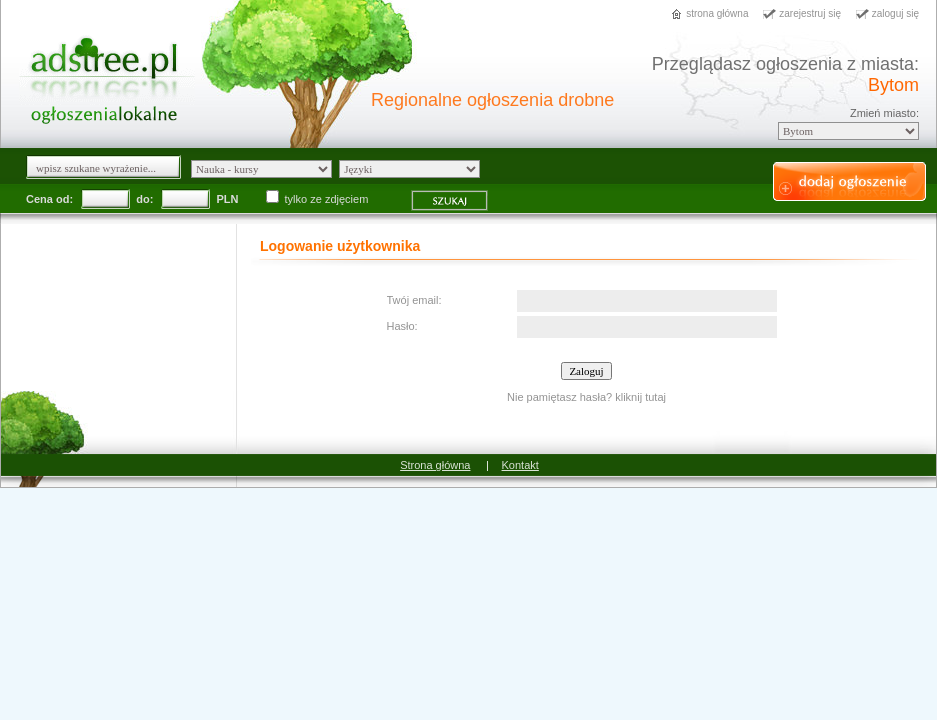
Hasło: (402, 326)
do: (144, 199)
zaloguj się (895, 13)
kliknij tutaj (640, 397)
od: (64, 199)
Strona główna (435, 465)
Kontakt (520, 465)
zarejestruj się (810, 13)
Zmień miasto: (884, 113)
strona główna (717, 13)
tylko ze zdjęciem (319, 199)
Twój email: (414, 300)
